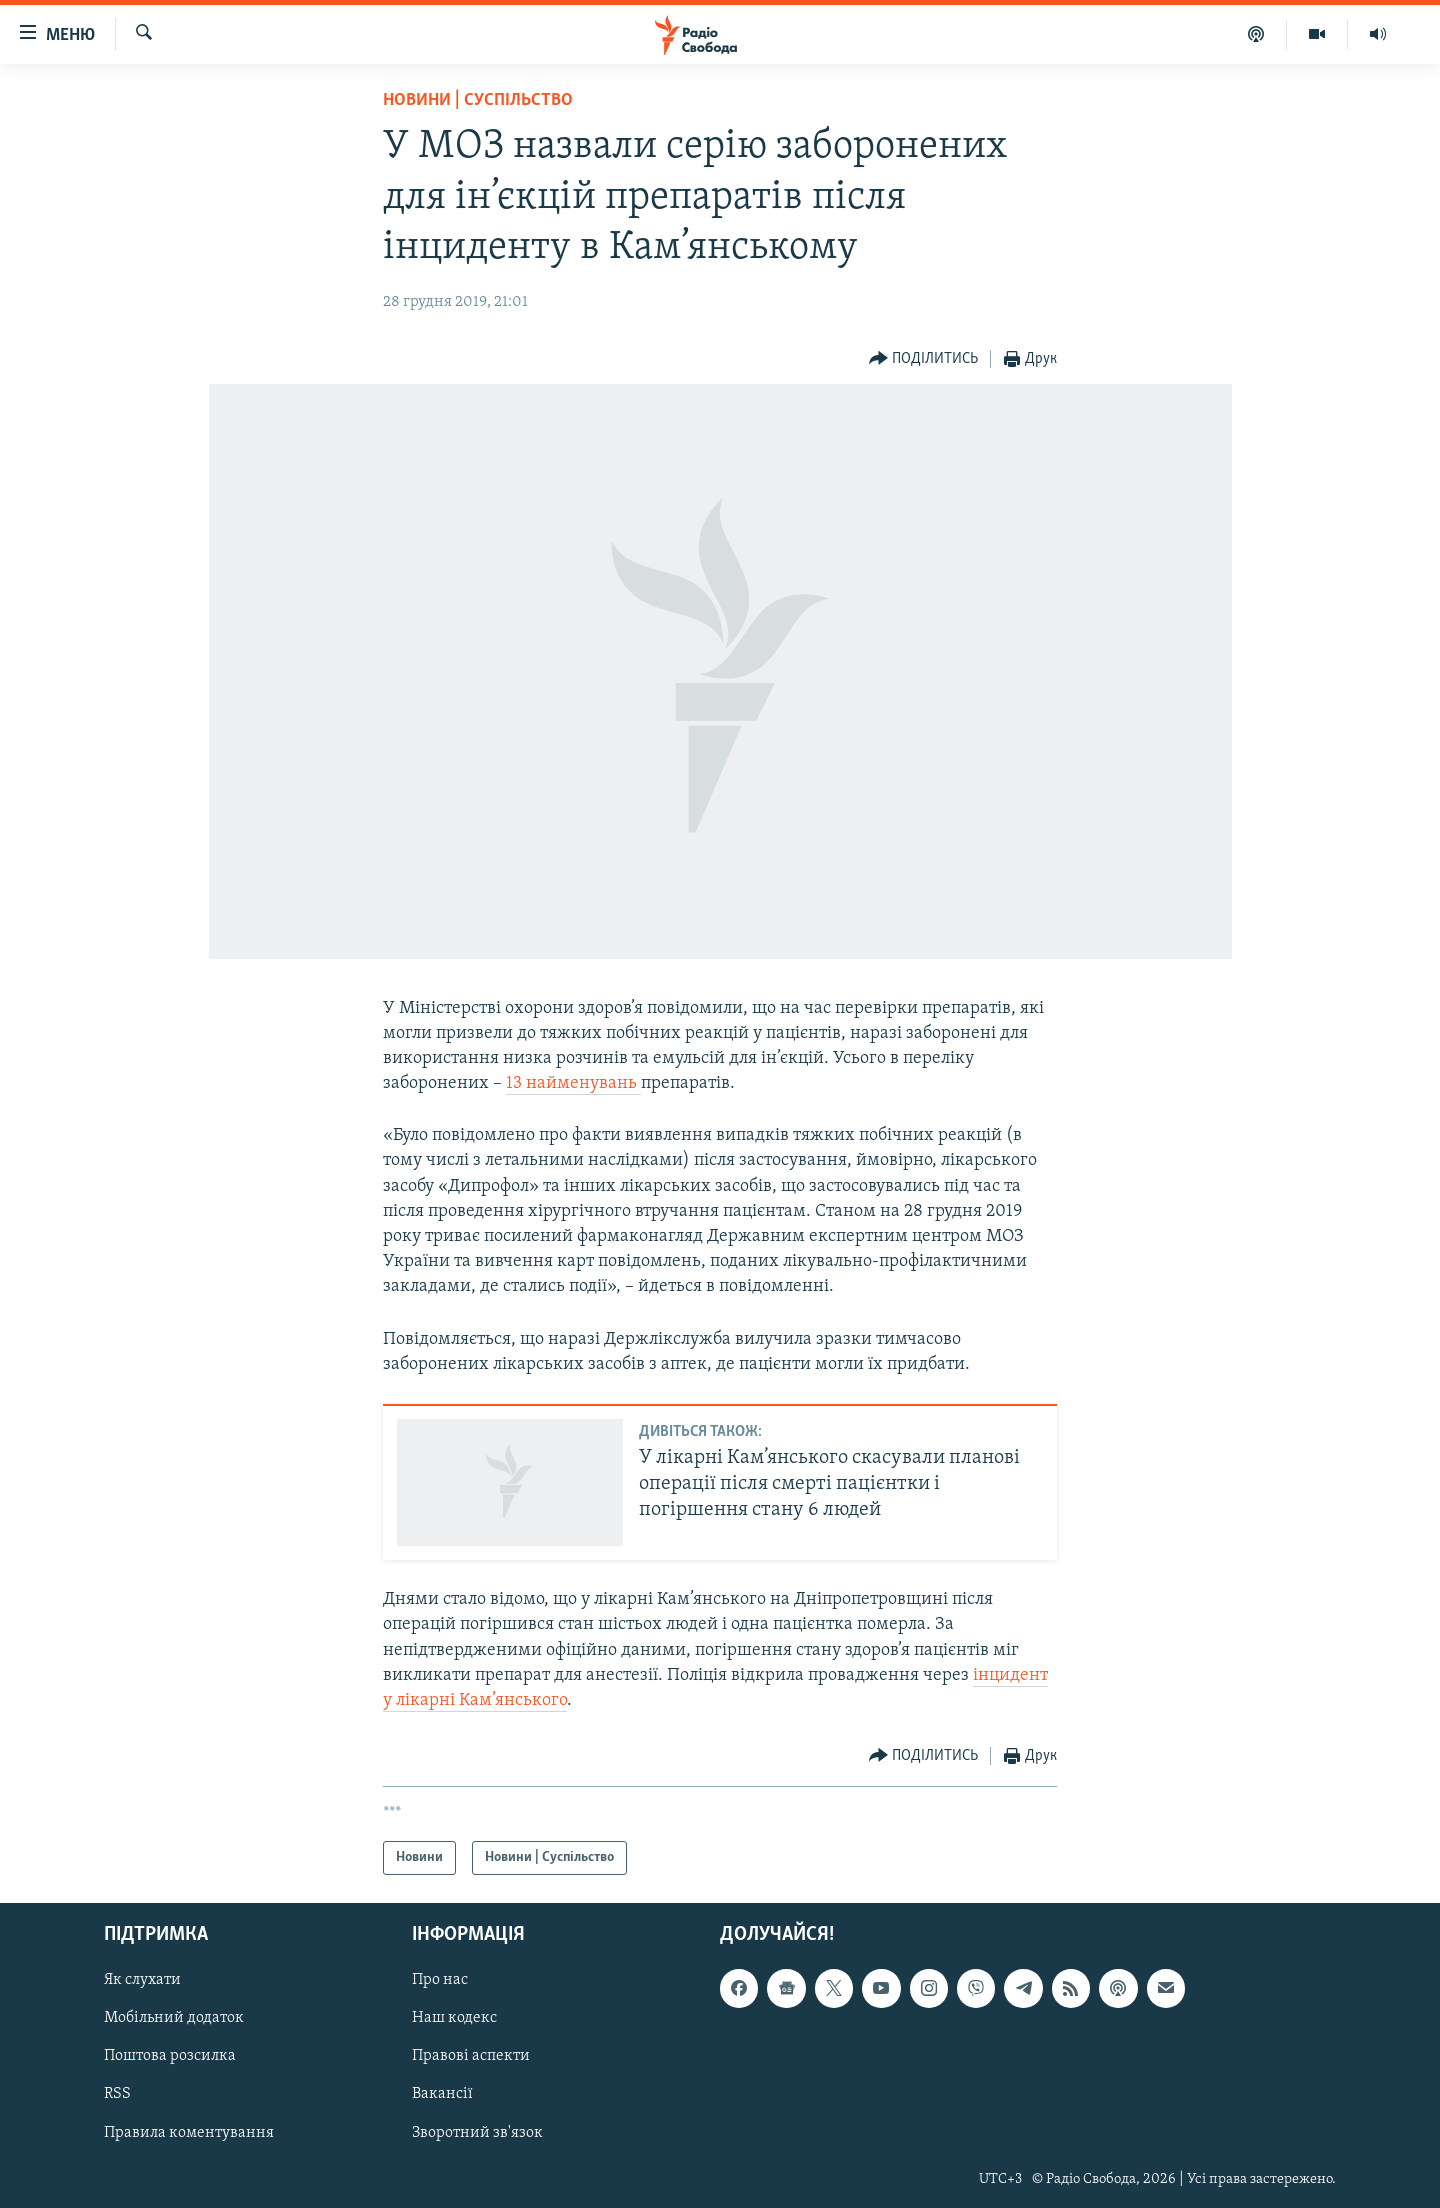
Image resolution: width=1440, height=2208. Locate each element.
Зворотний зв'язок (477, 2133)
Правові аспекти (471, 2057)
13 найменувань (573, 1083)
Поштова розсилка (170, 2057)
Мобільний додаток (174, 2019)
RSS (117, 2095)
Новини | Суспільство (478, 100)
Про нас (440, 1981)
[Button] (924, 359)
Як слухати (142, 1981)
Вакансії (442, 2095)
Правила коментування (189, 2133)
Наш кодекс (454, 2019)
